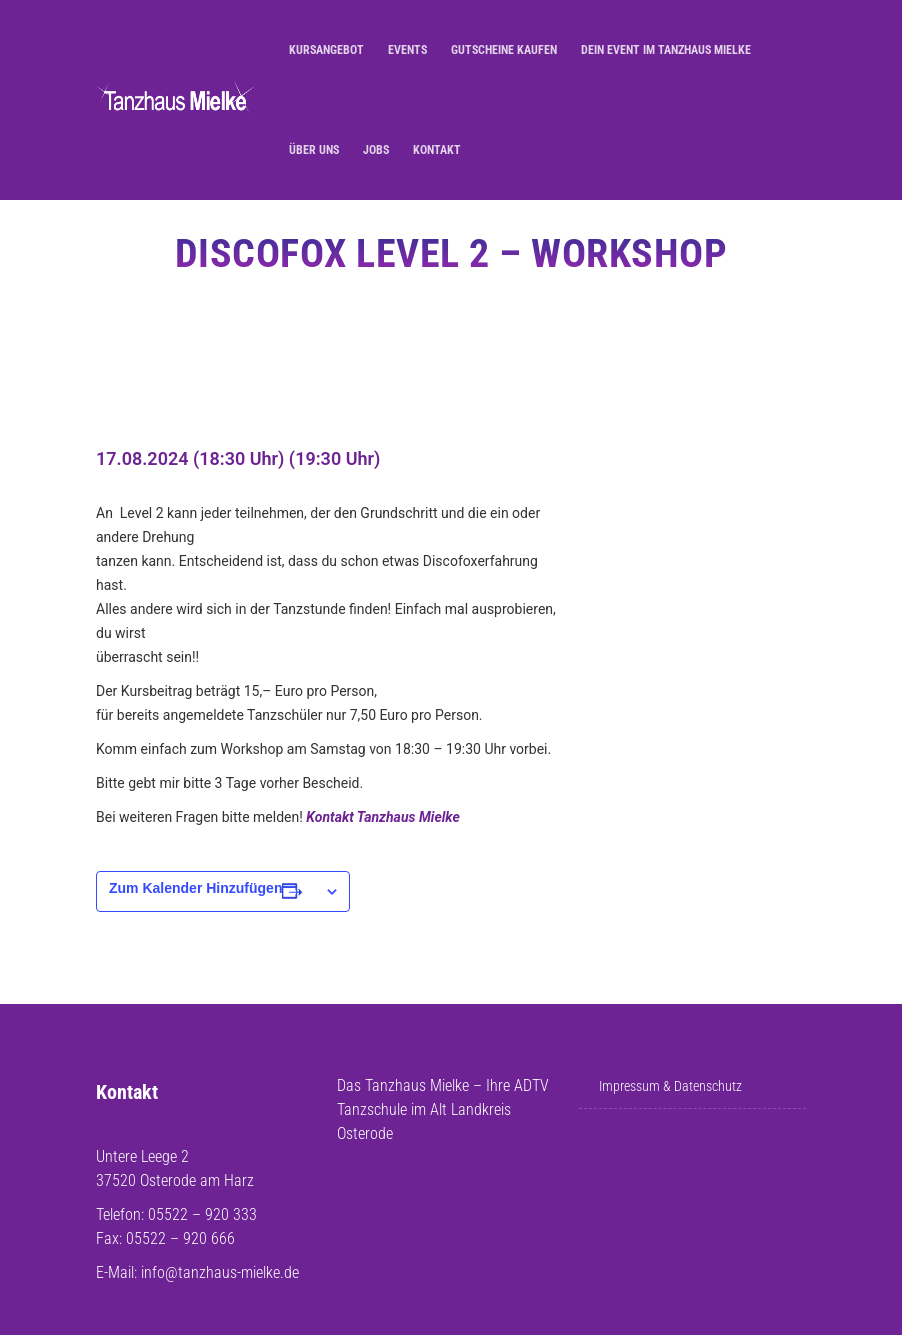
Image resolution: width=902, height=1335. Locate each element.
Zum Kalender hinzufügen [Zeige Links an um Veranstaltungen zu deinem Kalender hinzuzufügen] (195, 888)
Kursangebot (326, 50)
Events (407, 50)
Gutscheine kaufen (504, 50)
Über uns (314, 150)
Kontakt (437, 150)
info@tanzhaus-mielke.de (220, 1272)
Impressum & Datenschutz (670, 1086)
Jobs (376, 150)
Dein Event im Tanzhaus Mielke (666, 50)
